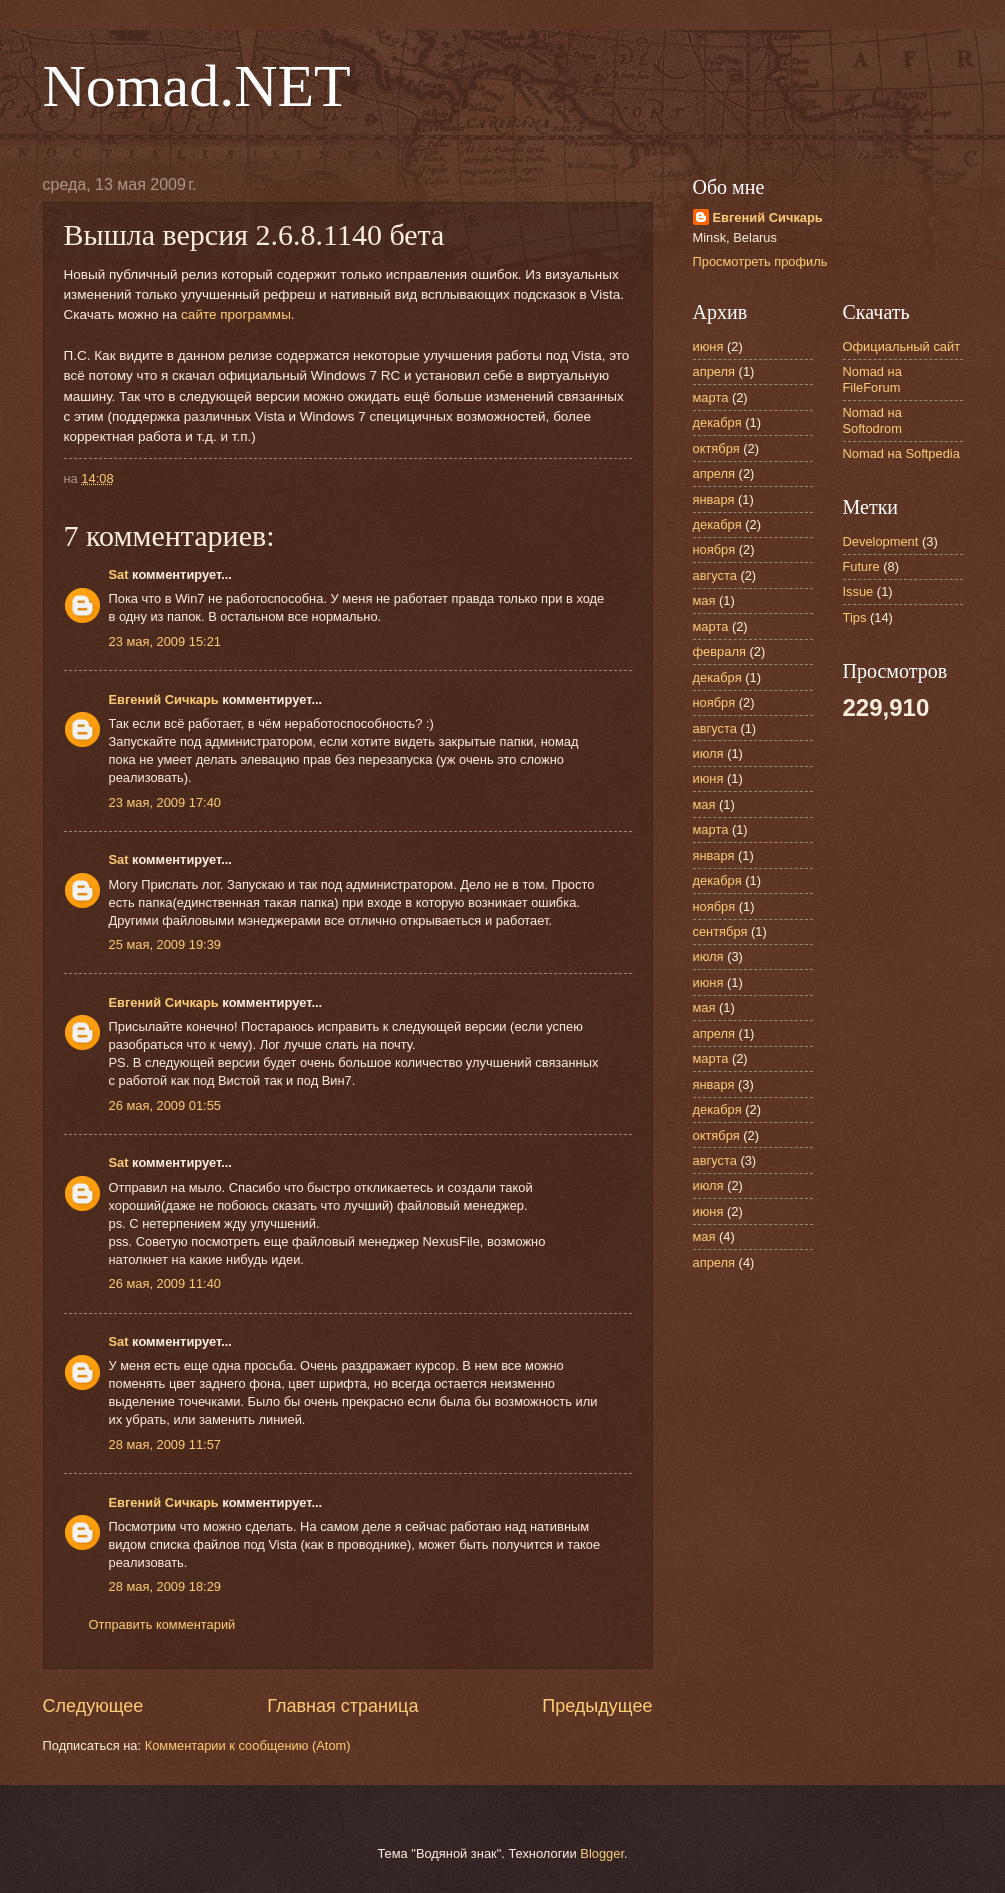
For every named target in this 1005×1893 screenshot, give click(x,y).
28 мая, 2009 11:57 (165, 1444)
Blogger (602, 1853)
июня (708, 346)
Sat (119, 574)
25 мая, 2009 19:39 (165, 944)
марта (711, 397)
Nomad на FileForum (872, 379)
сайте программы (236, 314)
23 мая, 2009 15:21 (165, 641)
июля (708, 753)
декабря (717, 422)
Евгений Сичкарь (164, 699)
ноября (714, 549)
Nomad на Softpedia (901, 453)
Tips (855, 617)
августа (715, 575)
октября (716, 448)
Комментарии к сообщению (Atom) (248, 1745)
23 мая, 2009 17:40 (165, 802)
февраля (719, 651)
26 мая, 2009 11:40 (165, 1283)
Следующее (93, 1706)
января (714, 499)
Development (881, 541)
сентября (720, 931)
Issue (858, 591)
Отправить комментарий (162, 1624)
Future (861, 566)
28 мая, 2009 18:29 (165, 1586)
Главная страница (342, 1706)
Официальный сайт (902, 346)
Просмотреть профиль (760, 261)
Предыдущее (597, 1706)
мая (704, 600)
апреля (714, 371)
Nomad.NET (197, 86)
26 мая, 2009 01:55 (165, 1105)
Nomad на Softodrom (872, 420)
